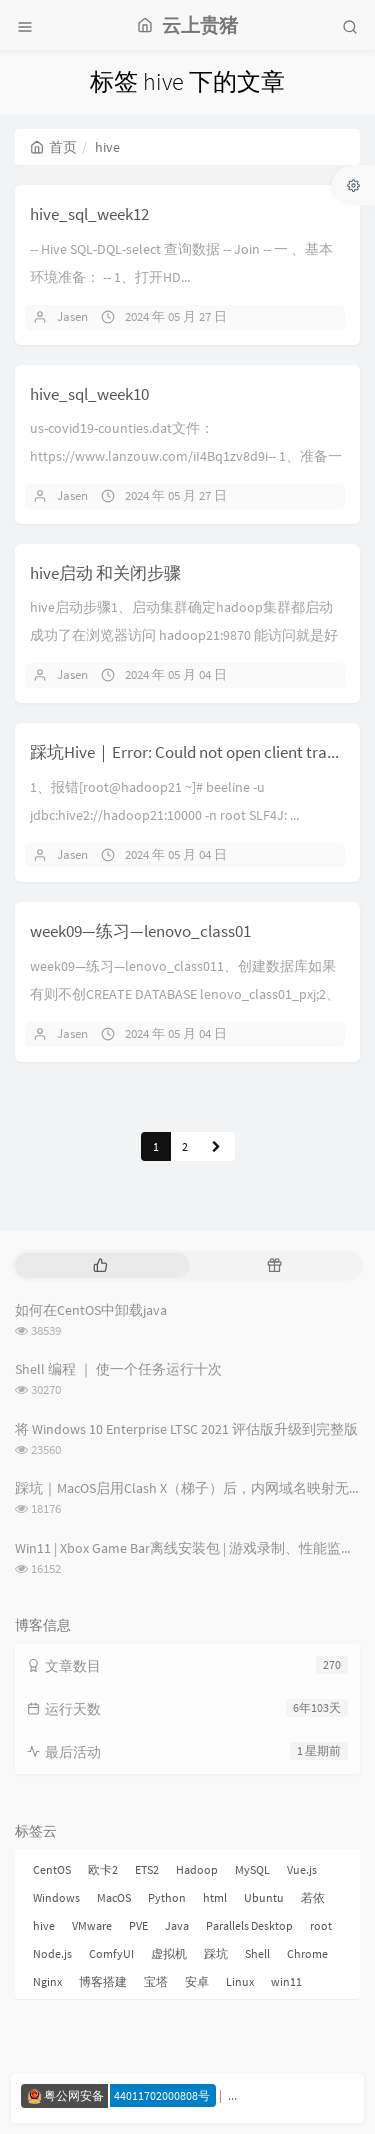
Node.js (52, 1953)
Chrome (307, 1953)
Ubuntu (264, 1897)
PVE (138, 1925)
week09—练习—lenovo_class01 (140, 931)
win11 (286, 1981)
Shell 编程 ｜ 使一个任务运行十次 (118, 1369)
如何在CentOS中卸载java (91, 1310)
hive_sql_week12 (89, 214)
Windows (56, 1897)
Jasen (72, 316)
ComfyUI (111, 1953)
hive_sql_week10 (89, 394)
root (321, 1925)
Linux (240, 1981)
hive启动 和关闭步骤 (105, 573)
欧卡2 (103, 1869)
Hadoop (197, 1869)
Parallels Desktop (249, 1925)
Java (177, 1925)
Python (167, 1897)
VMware (92, 1925)
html (215, 1897)
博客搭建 (103, 1981)
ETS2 (147, 1869)
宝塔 (156, 1981)
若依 (313, 1897)
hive (44, 1925)
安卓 (197, 1981)
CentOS (52, 1869)
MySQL (252, 1869)
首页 (53, 147)
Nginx (47, 1981)
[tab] (100, 1265)
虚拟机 (169, 1953)
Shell (257, 1953)
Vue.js (302, 1869)
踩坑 (216, 1953)
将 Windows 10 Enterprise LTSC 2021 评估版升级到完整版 (186, 1429)
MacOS (114, 1897)
